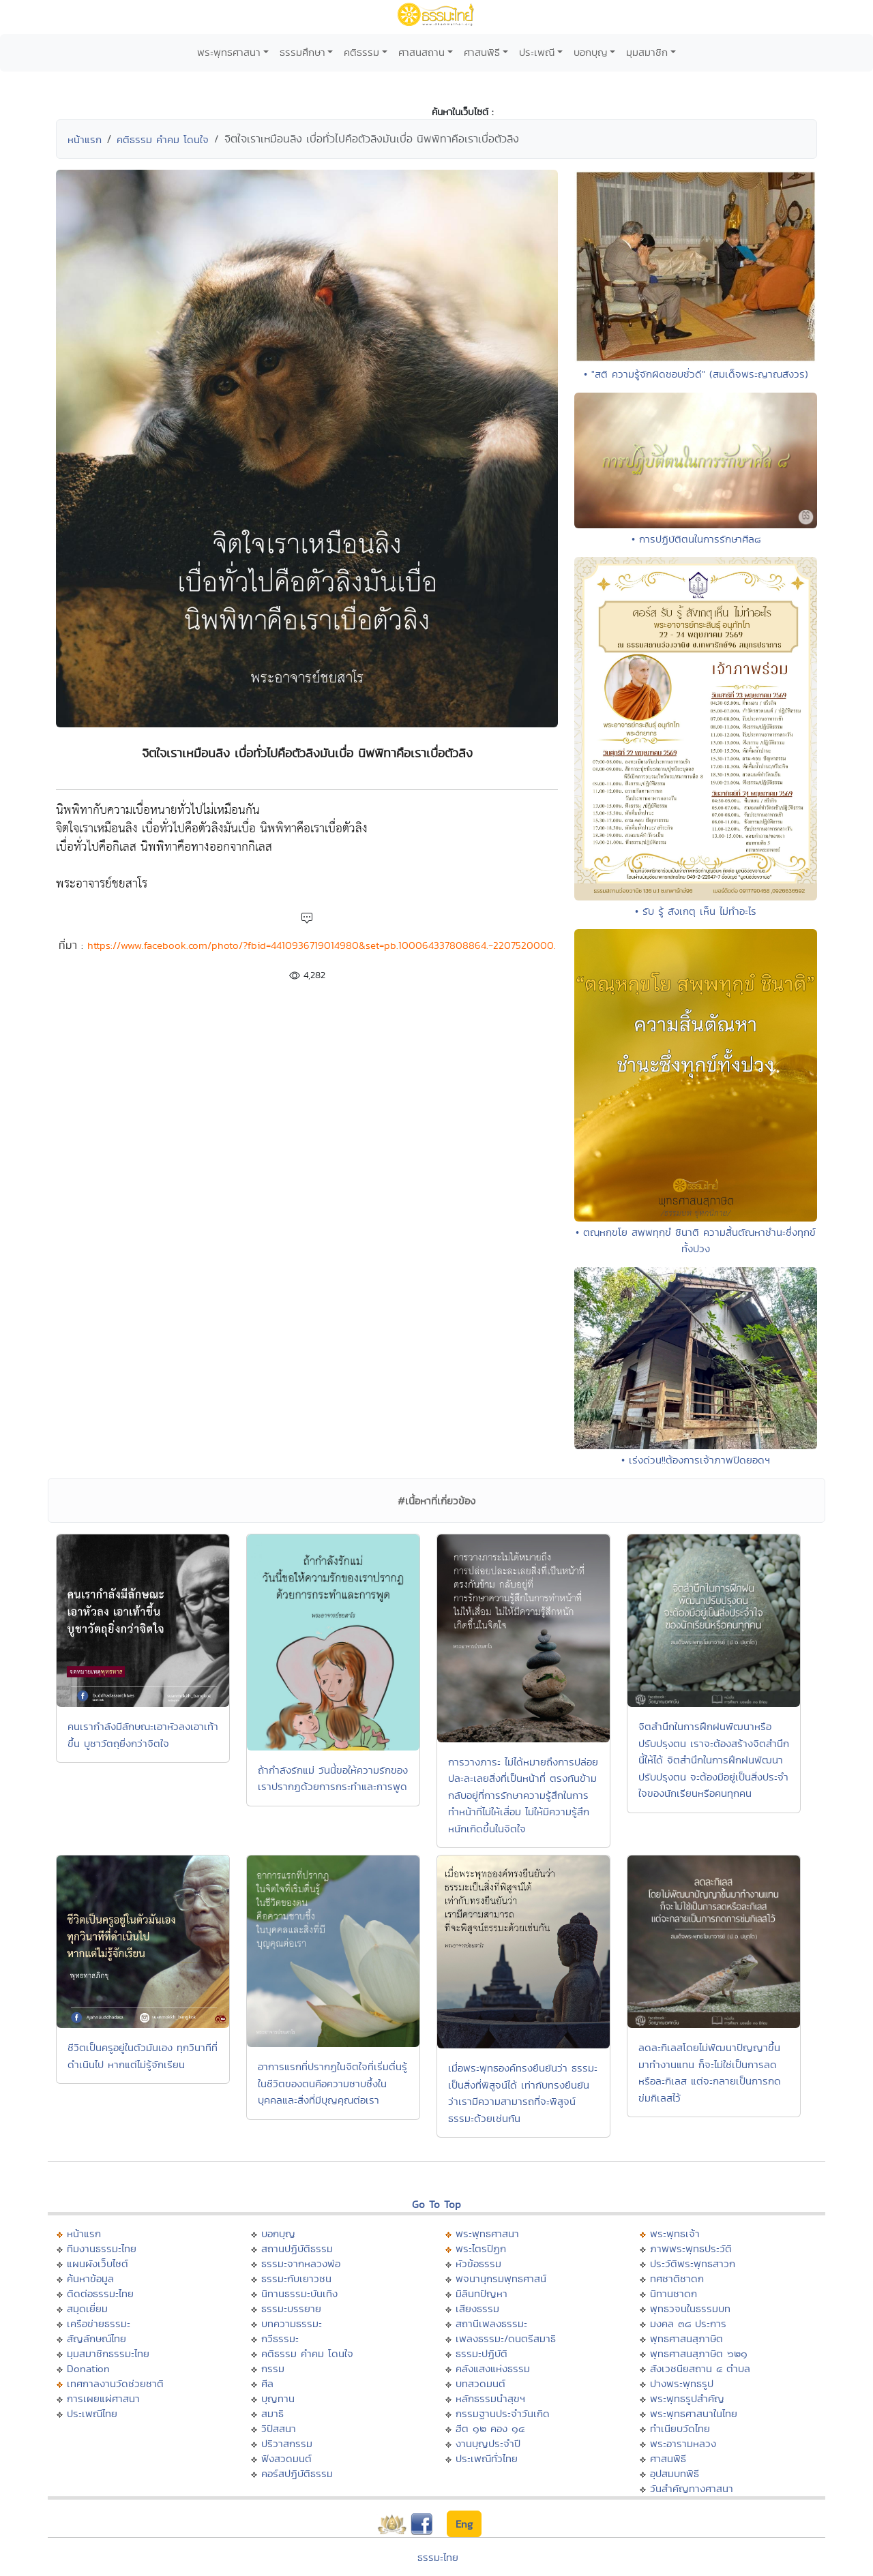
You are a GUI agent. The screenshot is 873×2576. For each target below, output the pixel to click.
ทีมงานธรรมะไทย (101, 2248)
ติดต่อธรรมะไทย (100, 2293)
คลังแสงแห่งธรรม (493, 2368)
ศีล (267, 2383)
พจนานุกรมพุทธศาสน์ (501, 2278)
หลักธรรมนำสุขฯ (490, 2398)
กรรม (272, 2368)
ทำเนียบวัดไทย (680, 2428)
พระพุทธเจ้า (675, 2233)
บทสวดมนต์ (480, 2383)
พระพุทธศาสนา (229, 52)
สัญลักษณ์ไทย (96, 2338)
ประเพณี (536, 52)
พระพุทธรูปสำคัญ (687, 2398)
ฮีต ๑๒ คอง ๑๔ (490, 2428)
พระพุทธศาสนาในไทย (693, 2413)
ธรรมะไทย (437, 2557)
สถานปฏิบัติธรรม (297, 2248)
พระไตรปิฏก (481, 2248)
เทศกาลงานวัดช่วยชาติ (115, 2383)
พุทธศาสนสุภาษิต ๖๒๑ (699, 2353)
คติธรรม (361, 52)
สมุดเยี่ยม (87, 2308)
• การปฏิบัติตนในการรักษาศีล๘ (696, 539)
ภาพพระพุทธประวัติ (691, 2248)
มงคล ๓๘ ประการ (688, 2323)
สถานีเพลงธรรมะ (491, 2323)
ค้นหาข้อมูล (90, 2278)
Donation (88, 2368)
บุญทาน (278, 2398)
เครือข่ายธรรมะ (98, 2323)
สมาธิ (272, 2413)
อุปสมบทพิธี (674, 2473)
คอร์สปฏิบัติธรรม (297, 2473)
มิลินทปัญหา (481, 2293)
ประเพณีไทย (92, 2413)
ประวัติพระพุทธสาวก (692, 2263)
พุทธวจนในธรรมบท (690, 2308)
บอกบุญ (591, 52)
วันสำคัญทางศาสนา (691, 2488)
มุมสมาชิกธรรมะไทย (108, 2353)
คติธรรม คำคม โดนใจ (163, 139)
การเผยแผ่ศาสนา (103, 2398)
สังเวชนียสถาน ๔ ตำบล (700, 2368)
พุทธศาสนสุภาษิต (686, 2338)
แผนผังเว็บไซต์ (97, 2263)
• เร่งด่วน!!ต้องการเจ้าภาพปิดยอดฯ (695, 1460)
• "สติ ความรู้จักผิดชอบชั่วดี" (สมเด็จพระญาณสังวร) (696, 374)
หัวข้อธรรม (478, 2263)
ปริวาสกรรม (286, 2443)
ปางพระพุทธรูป (681, 2383)
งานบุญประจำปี (488, 2443)
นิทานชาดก (673, 2293)
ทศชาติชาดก (677, 2278)
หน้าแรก (85, 139)
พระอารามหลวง (683, 2443)
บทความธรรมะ (291, 2323)
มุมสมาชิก (647, 52)
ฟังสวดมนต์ (286, 2458)
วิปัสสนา (278, 2428)
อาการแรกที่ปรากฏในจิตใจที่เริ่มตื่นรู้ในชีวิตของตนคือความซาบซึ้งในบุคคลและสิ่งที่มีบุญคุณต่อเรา (332, 2083)
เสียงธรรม (477, 2308)
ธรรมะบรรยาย (291, 2308)
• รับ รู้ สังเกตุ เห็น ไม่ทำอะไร (695, 911)
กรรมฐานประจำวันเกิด (503, 2413)
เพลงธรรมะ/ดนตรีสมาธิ (506, 2338)
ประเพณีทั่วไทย (487, 2458)
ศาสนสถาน (421, 52)
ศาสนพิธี (482, 52)
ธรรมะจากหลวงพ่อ (300, 2263)
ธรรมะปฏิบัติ (481, 2353)
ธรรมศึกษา (302, 52)
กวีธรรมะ (280, 2338)
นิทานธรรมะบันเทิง (299, 2293)
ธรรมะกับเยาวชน (296, 2278)
